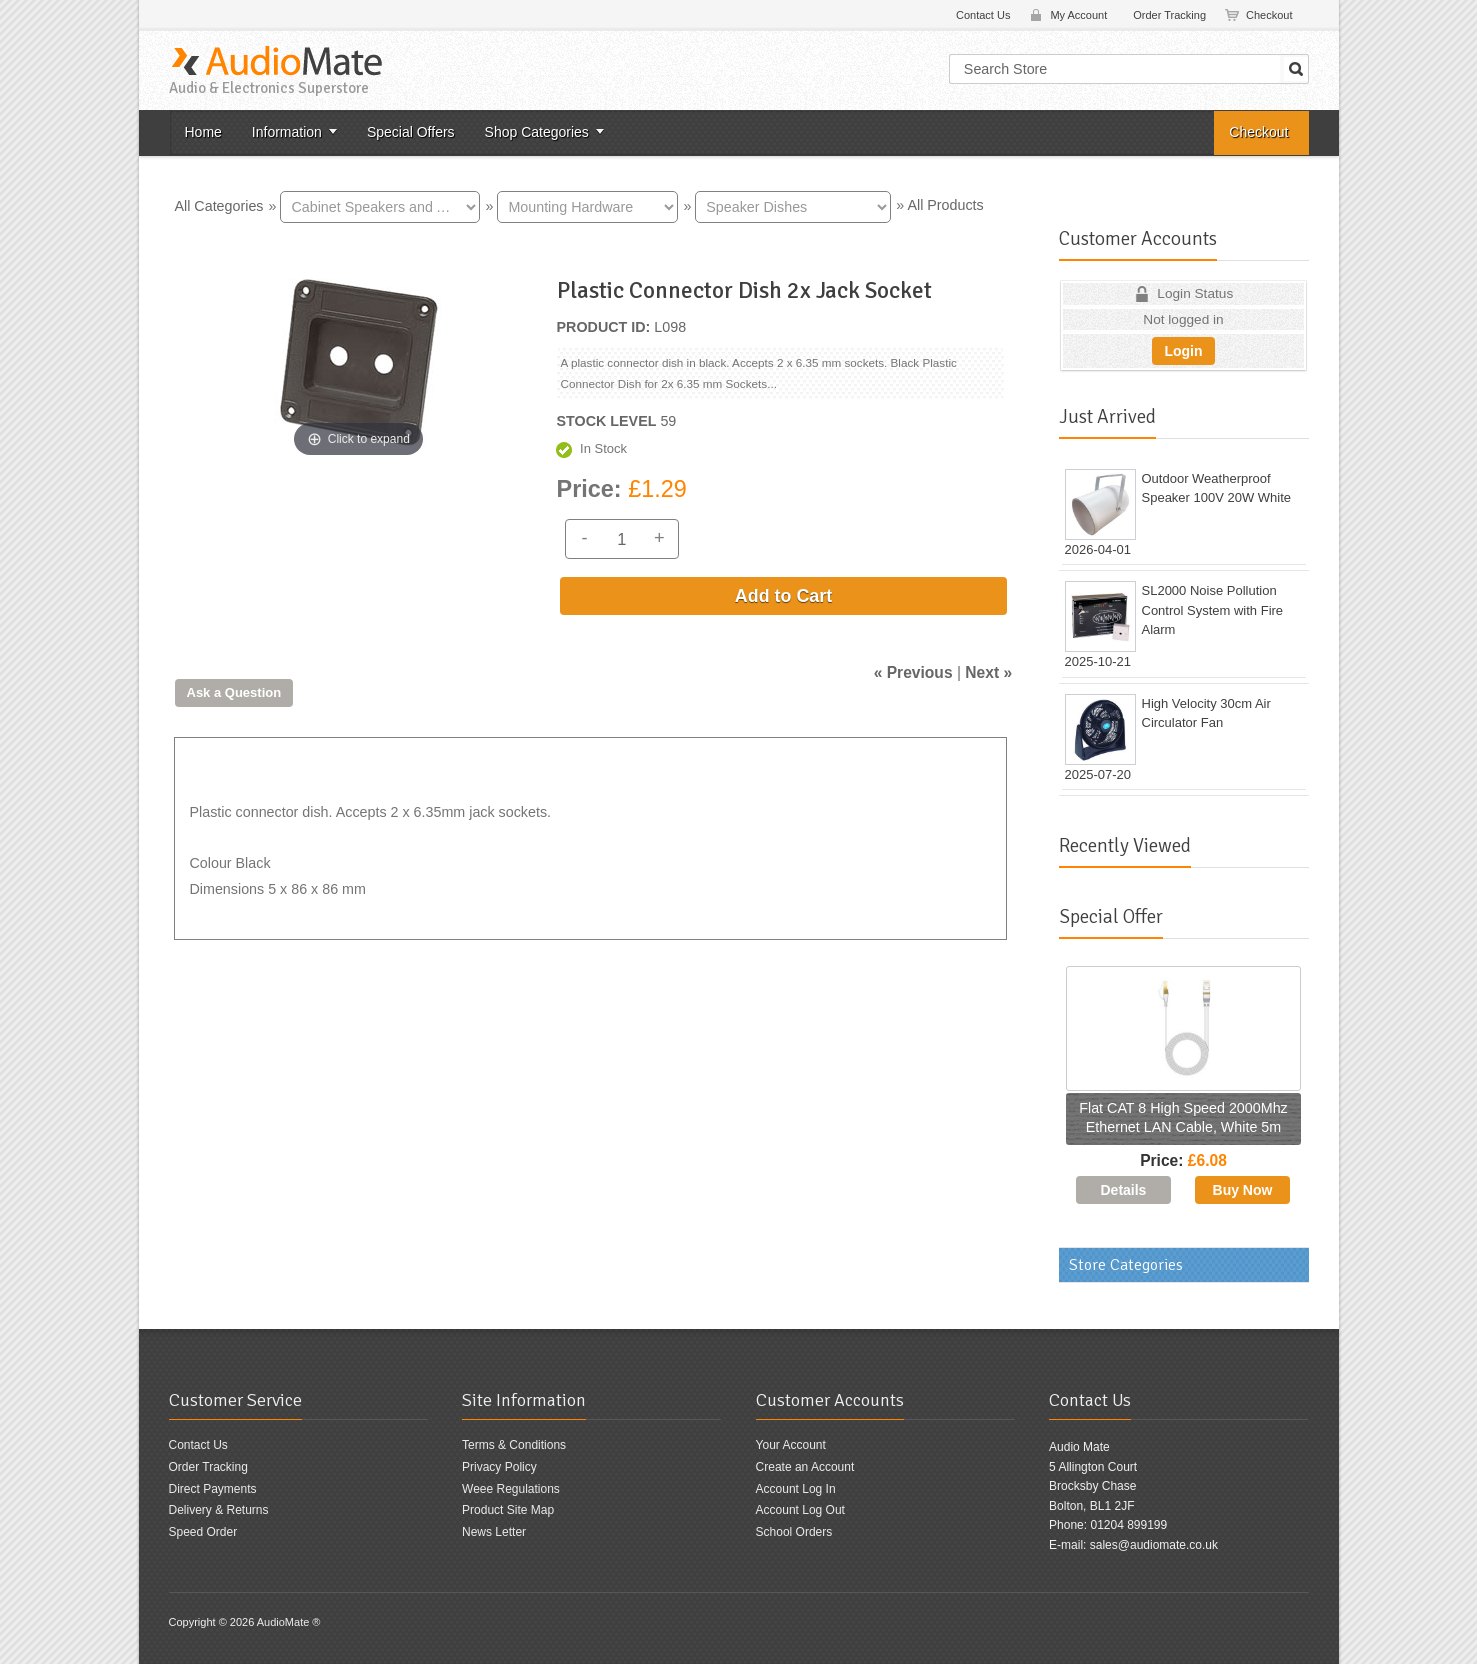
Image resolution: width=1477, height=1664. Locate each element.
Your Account (791, 1445)
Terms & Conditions (514, 1445)
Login (1183, 351)
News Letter (494, 1532)
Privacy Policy (499, 1467)
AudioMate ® (289, 1622)
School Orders (794, 1532)
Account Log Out (800, 1510)
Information (287, 132)
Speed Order (203, 1532)
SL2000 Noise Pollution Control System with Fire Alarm (1213, 610)
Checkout (1269, 15)
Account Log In (796, 1489)
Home (203, 132)
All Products (945, 205)
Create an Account (805, 1467)
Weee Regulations (511, 1489)
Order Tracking (1169, 15)
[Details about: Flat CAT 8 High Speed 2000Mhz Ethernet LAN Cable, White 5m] (1123, 1190)
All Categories (219, 205)
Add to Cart (783, 596)
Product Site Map (508, 1510)
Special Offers (411, 132)
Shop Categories (537, 132)
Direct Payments (213, 1489)
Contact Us (983, 15)
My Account (1078, 15)
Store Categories (1126, 1265)
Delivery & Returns (219, 1510)
